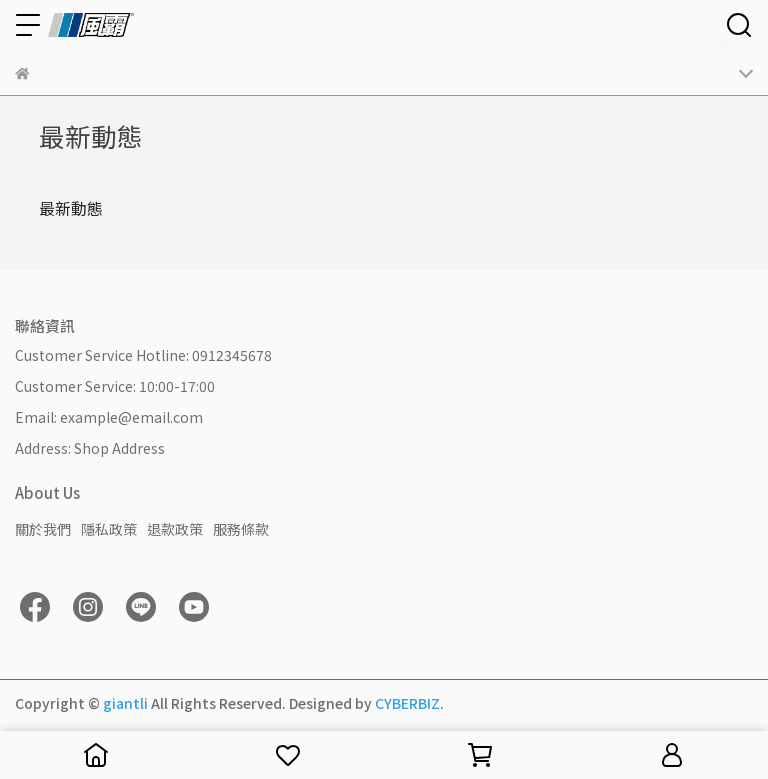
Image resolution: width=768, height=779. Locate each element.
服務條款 (241, 529)
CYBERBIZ (407, 703)
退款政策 (175, 529)
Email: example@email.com (109, 417)
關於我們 (43, 529)
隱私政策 (109, 529)
